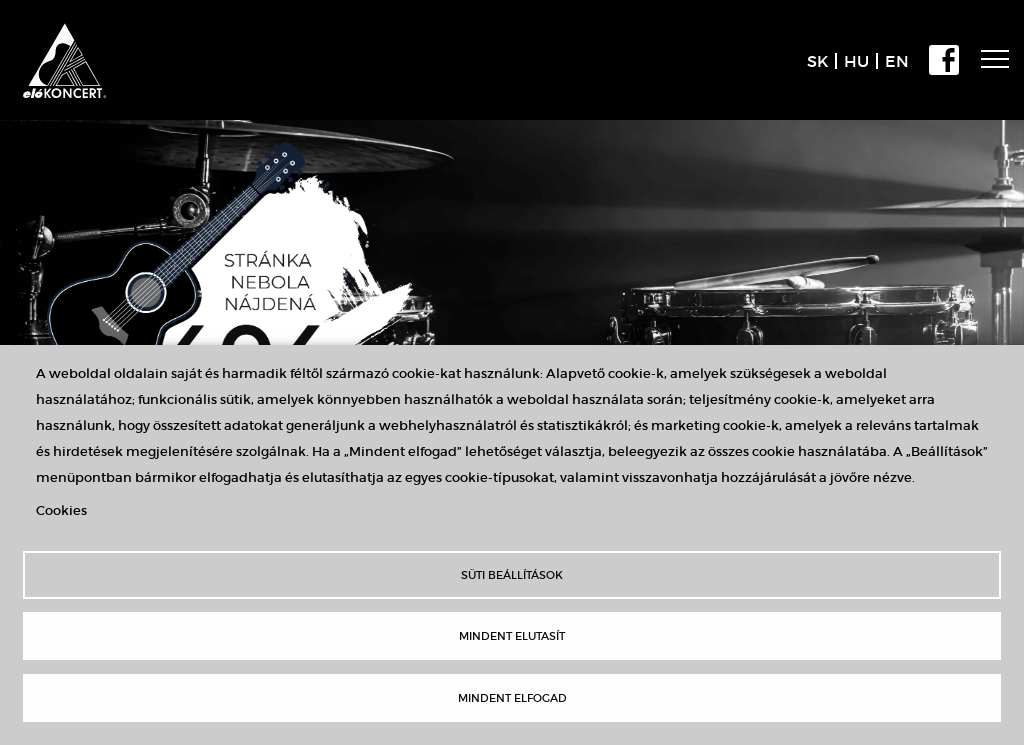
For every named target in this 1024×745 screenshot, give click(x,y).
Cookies (61, 510)
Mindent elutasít (512, 636)
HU (856, 61)
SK (817, 61)
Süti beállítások (512, 575)
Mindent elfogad (512, 698)
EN (897, 61)
